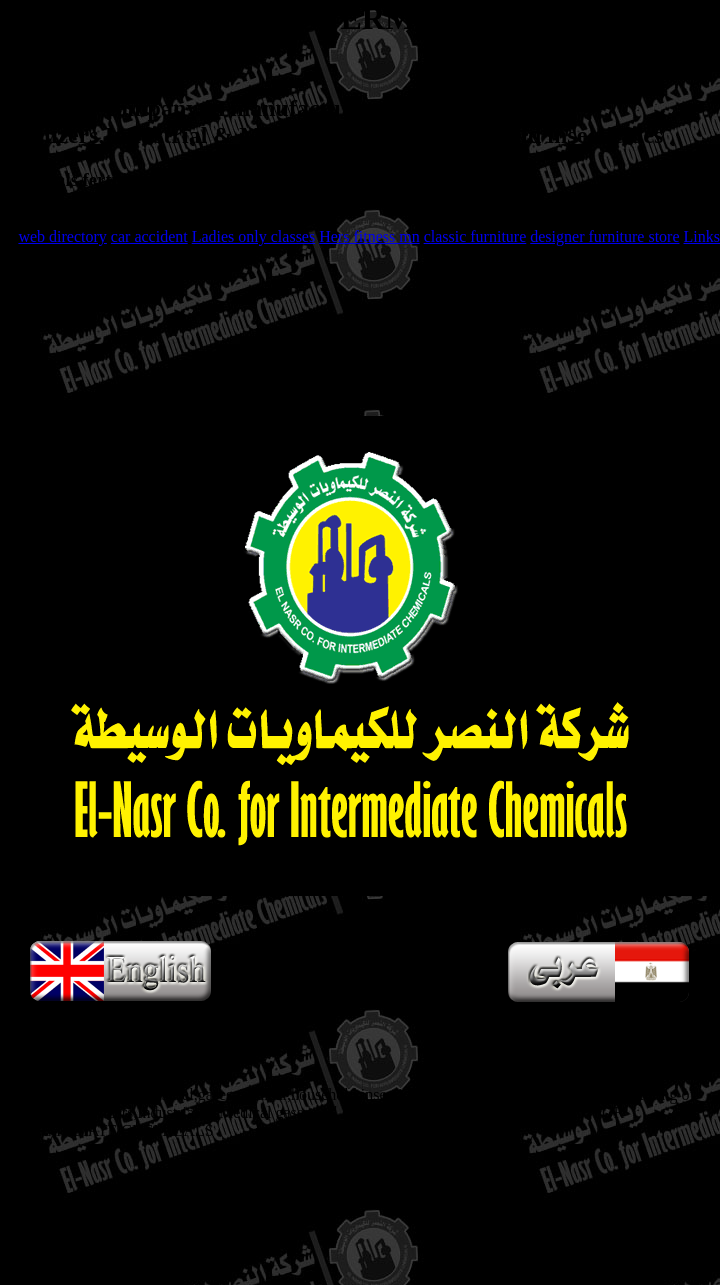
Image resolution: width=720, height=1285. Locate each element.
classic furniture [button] (475, 236)
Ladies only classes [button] (254, 236)
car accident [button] (149, 236)
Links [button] (702, 236)
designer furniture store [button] (604, 236)
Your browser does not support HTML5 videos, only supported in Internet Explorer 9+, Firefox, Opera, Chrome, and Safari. (360, 656)
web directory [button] (62, 236)
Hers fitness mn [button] (369, 236)
